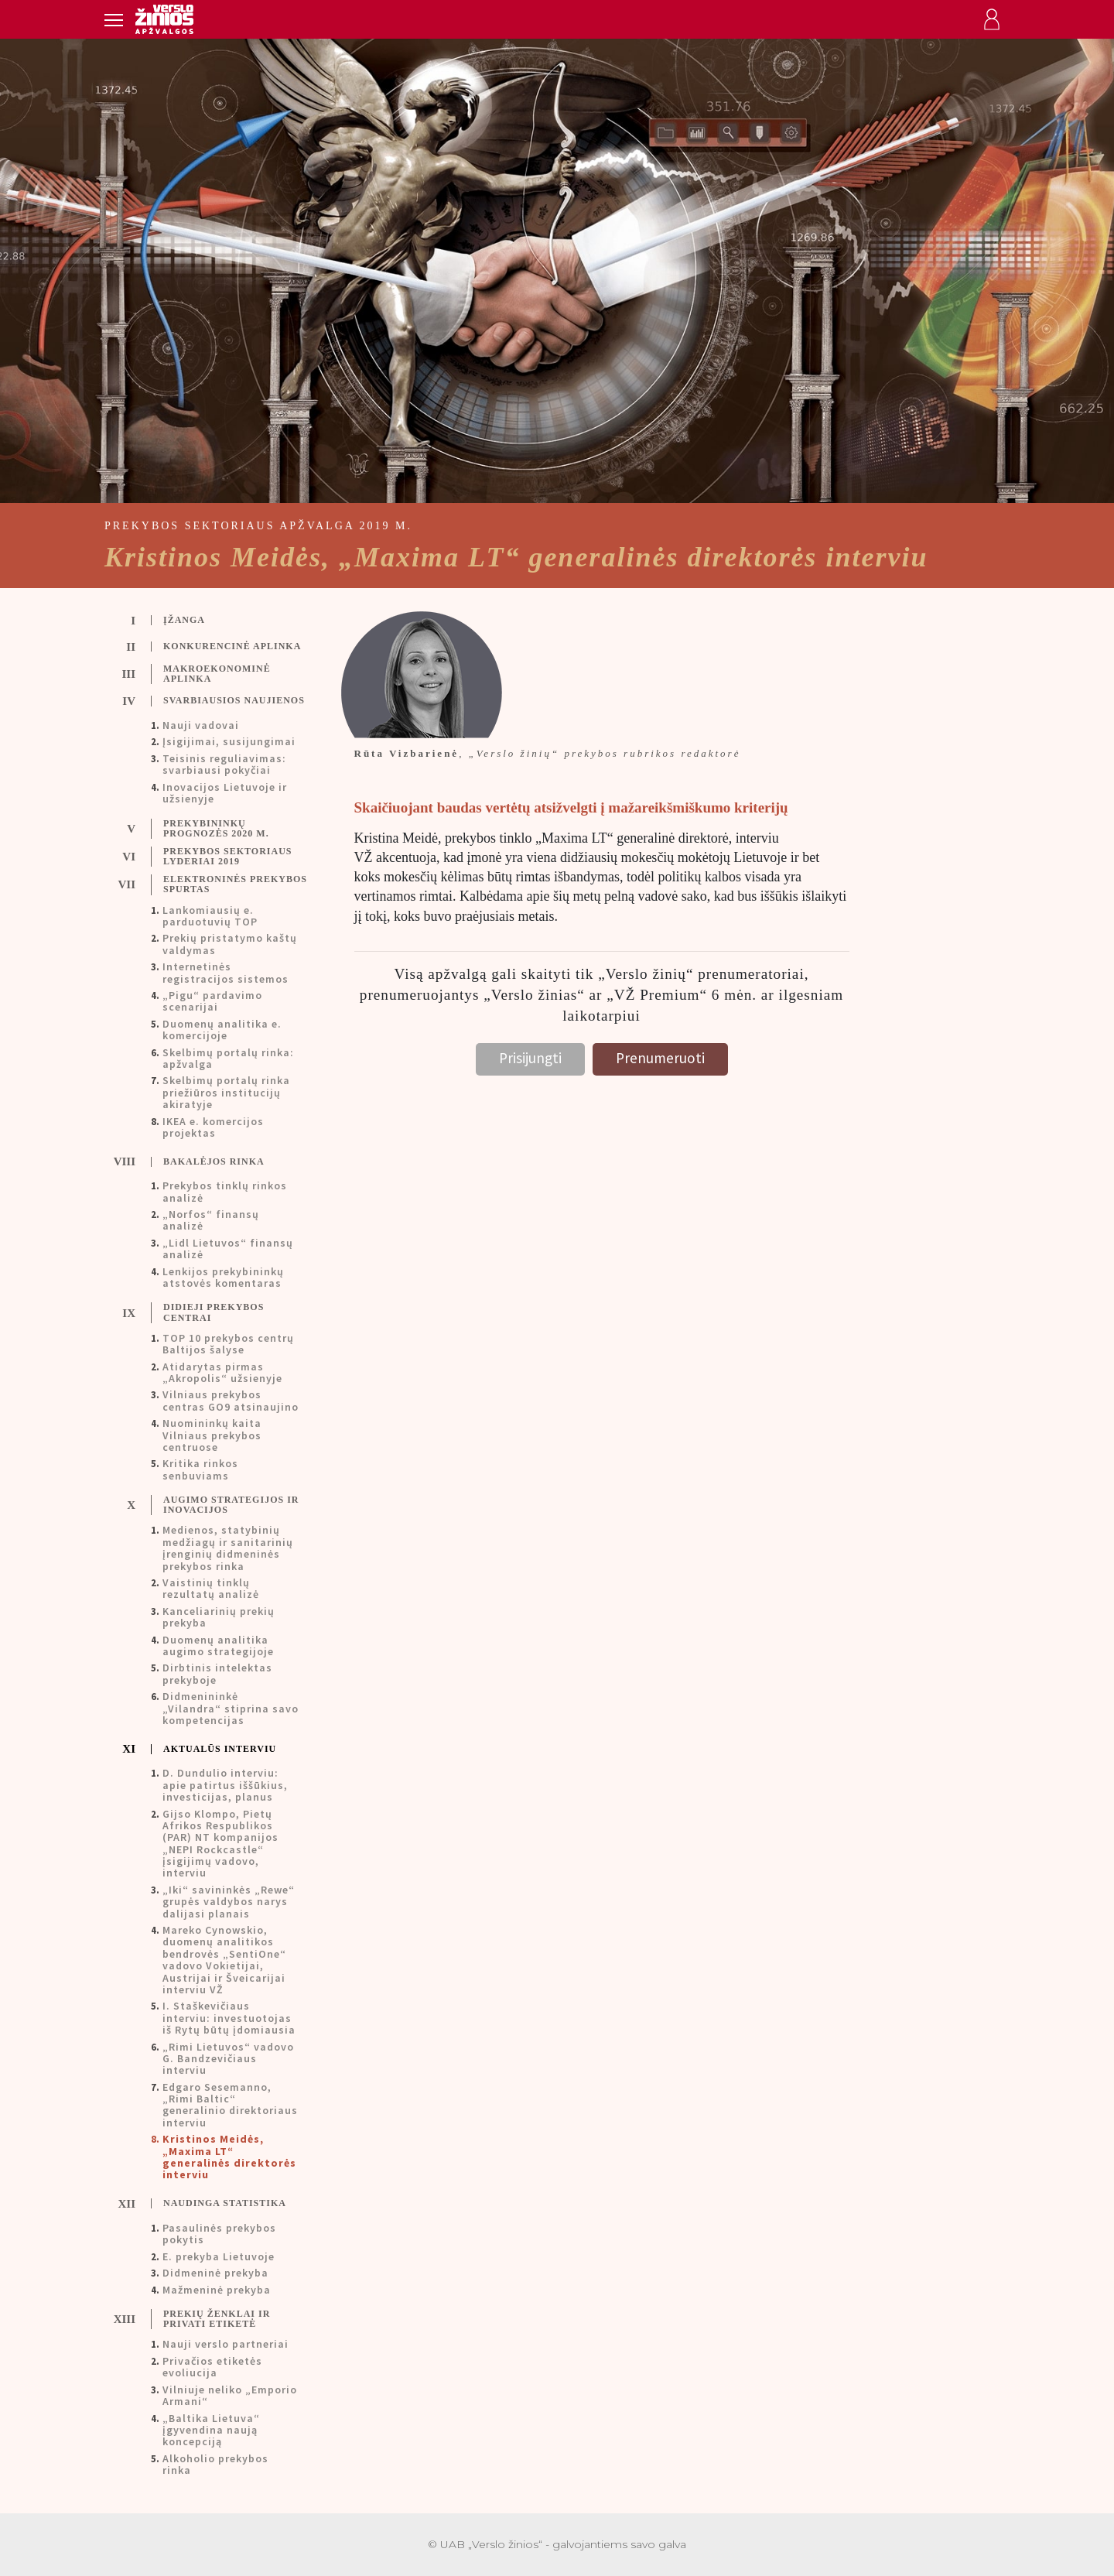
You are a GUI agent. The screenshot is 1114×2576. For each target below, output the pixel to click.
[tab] (217, 620)
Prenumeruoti (660, 1058)
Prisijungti (530, 1058)
